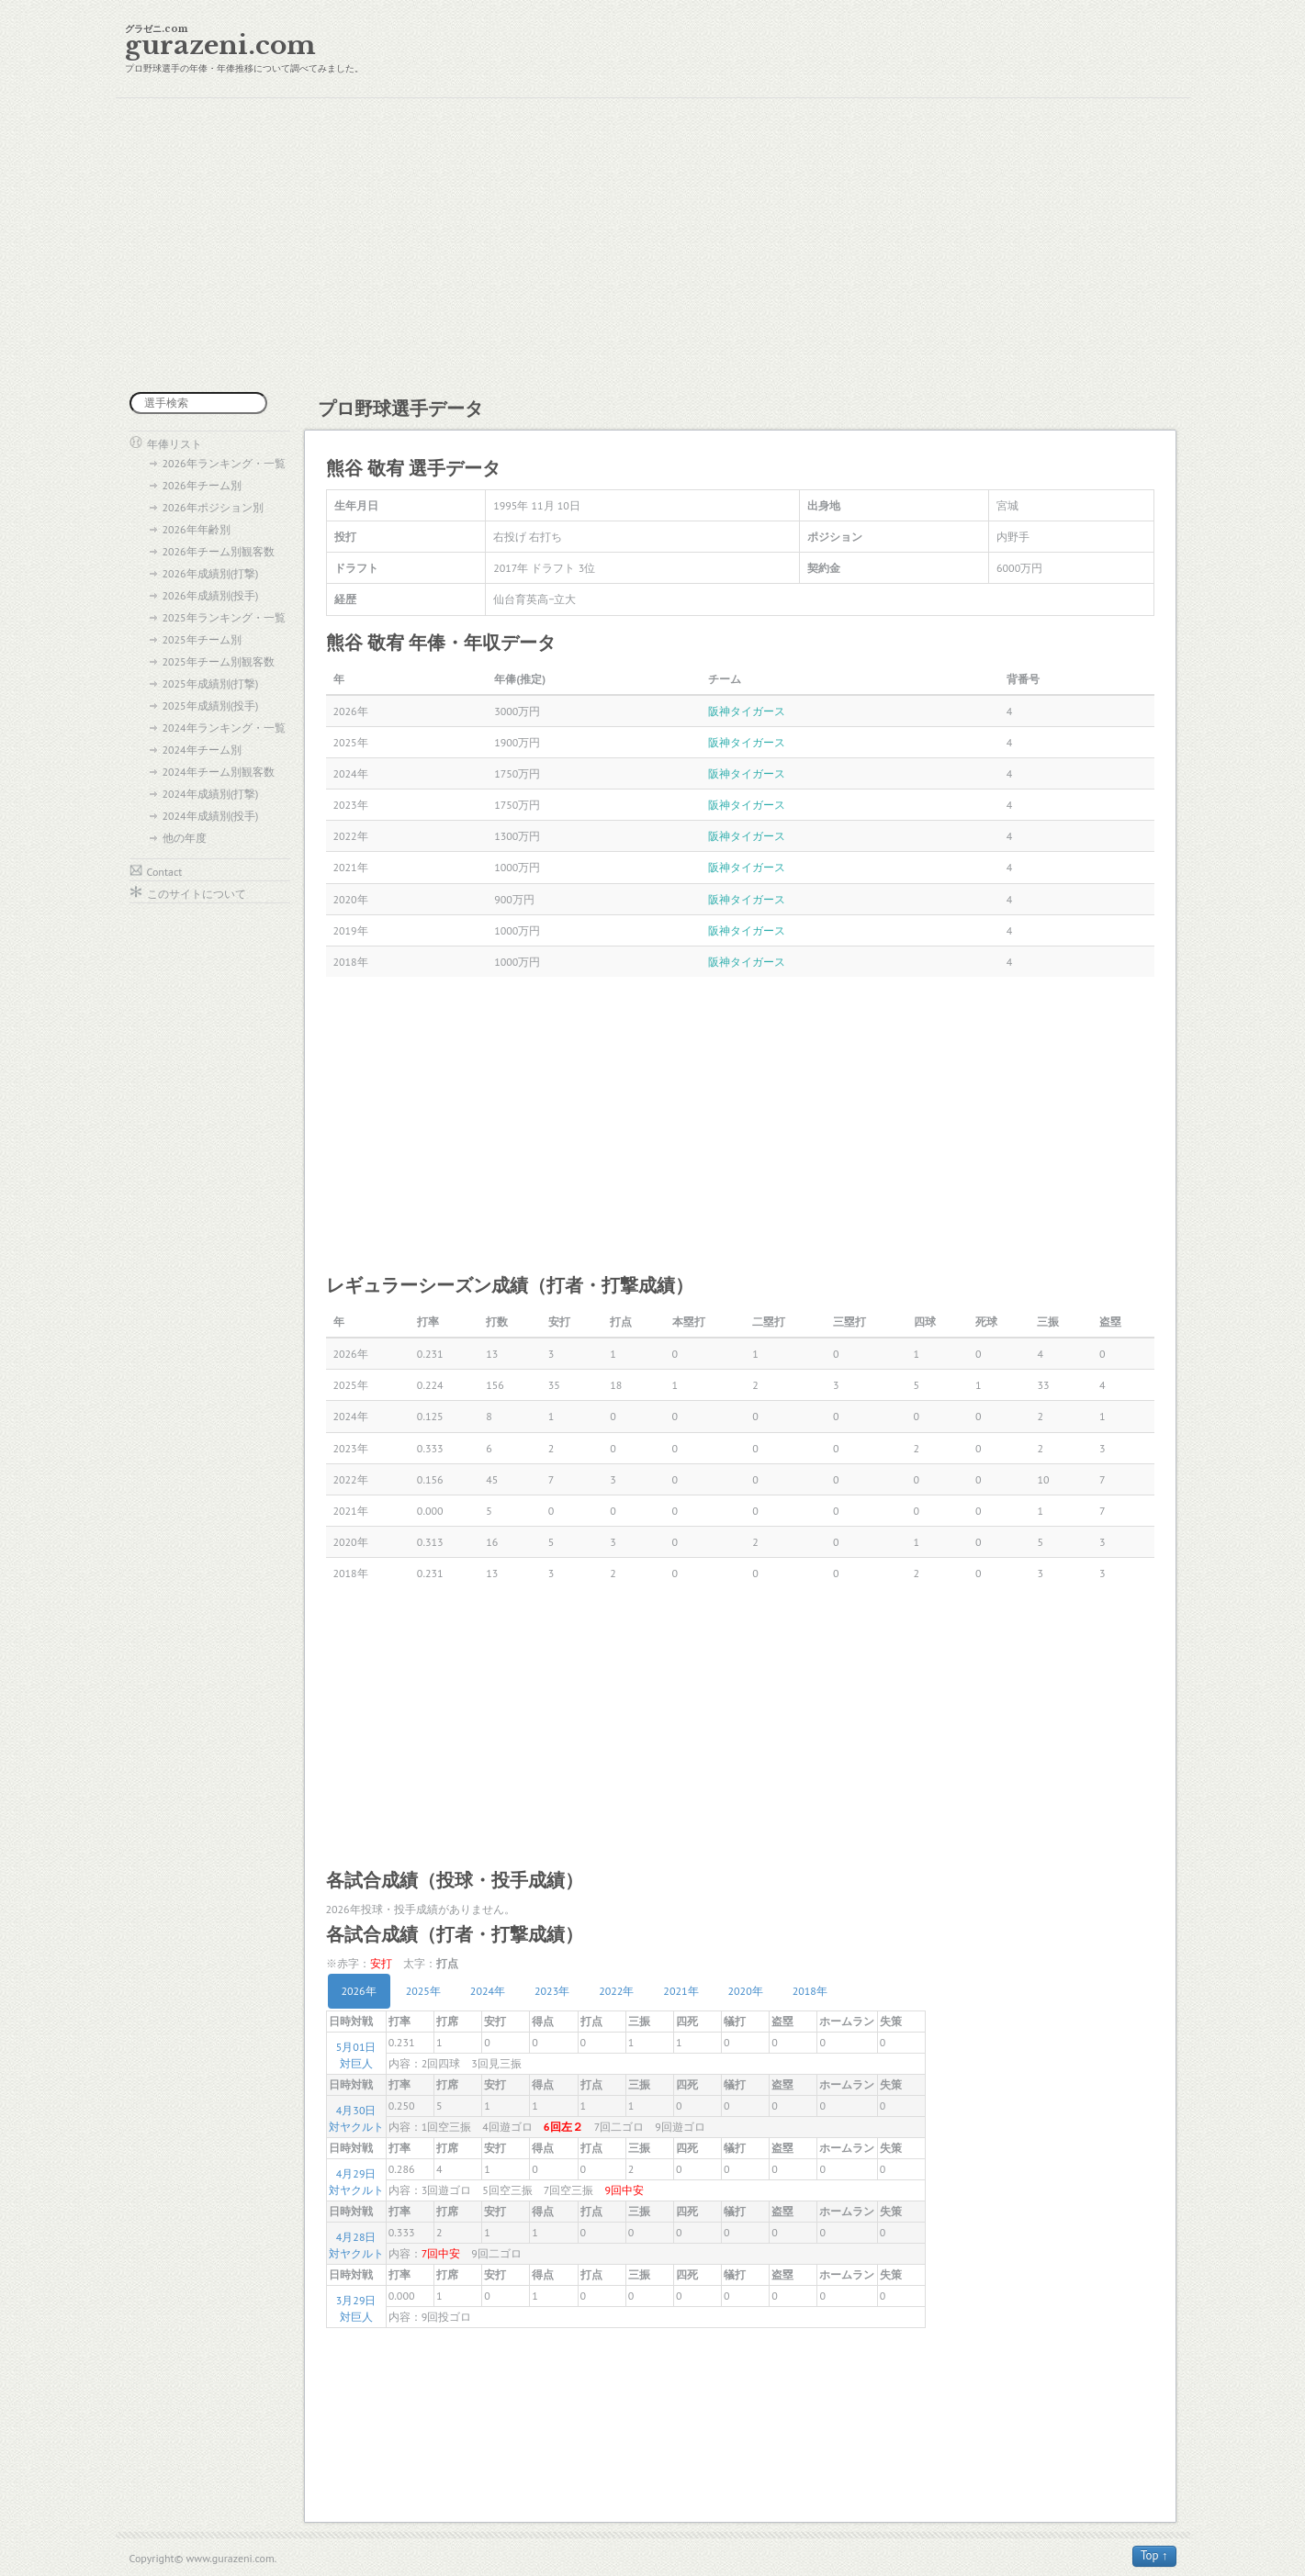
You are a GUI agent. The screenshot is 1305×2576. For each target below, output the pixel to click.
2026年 (359, 1991)
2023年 (551, 1991)
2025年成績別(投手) (211, 705)
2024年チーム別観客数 (219, 771)
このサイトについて (196, 894)
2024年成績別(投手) (211, 816)
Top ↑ (1154, 2555)
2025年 (423, 1991)
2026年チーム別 (202, 485)
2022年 (616, 1991)
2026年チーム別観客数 (219, 551)
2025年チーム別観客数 (219, 661)
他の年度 (185, 838)
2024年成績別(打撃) (211, 794)
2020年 (745, 1991)
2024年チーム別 (202, 749)
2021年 (680, 1991)
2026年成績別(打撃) (211, 573)
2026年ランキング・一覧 (224, 463)
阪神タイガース (746, 711)
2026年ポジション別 (213, 507)
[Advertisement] (653, 245)
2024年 (487, 1991)
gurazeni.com (220, 45)
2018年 (810, 1991)
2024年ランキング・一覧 (224, 727)
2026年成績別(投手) (211, 595)
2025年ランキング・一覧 (224, 617)
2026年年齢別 (197, 529)
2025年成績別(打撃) (211, 683)
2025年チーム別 (202, 639)
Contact (165, 872)
